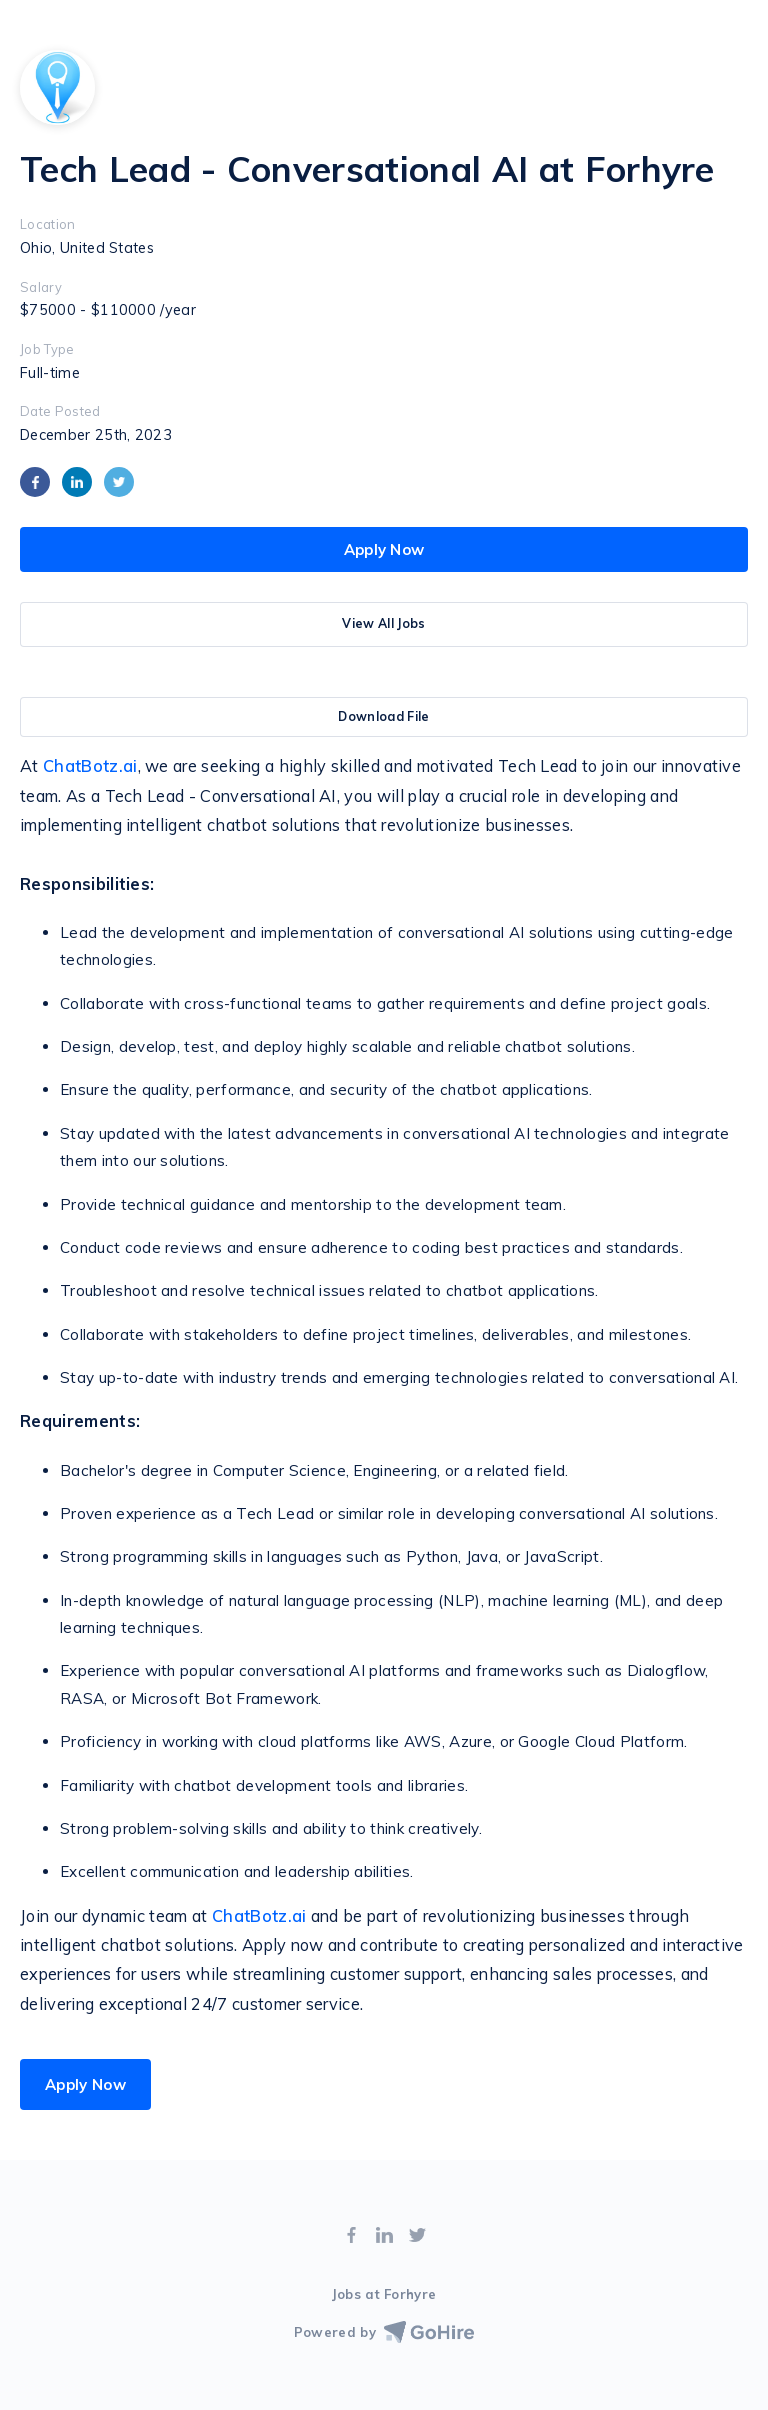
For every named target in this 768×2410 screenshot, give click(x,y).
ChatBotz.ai (90, 766)
